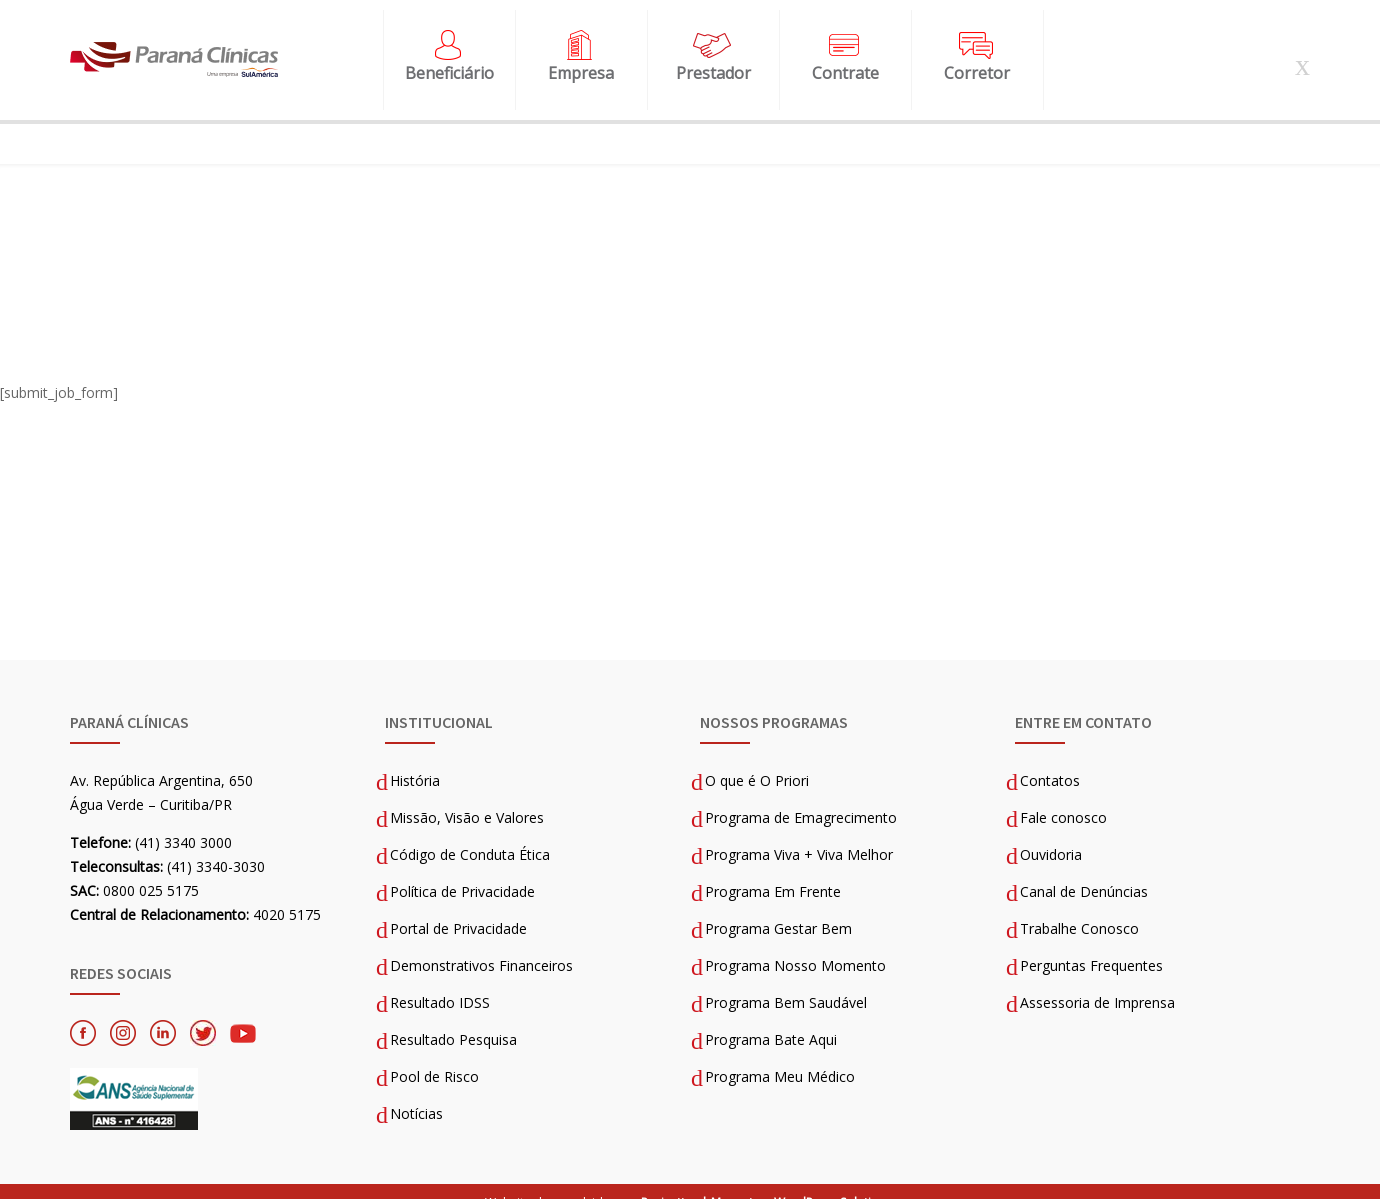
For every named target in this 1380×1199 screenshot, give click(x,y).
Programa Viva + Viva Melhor (799, 834)
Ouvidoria (1051, 834)
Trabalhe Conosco (1079, 908)
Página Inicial (113, 219)
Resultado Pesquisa (453, 1019)
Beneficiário (449, 63)
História (415, 760)
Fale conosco (1063, 797)
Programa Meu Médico (780, 1056)
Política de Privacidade (462, 871)
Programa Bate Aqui (771, 1019)
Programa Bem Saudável (786, 982)
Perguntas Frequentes (1091, 945)
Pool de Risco (434, 1056)
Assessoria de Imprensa (1097, 982)
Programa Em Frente (773, 871)
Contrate (845, 63)
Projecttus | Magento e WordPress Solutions (766, 1182)
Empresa (581, 63)
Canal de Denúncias (1084, 871)
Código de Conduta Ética (470, 834)
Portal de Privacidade (458, 908)
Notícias (416, 1093)
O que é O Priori (757, 760)
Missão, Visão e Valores (467, 797)
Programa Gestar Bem (778, 908)
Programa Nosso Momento (795, 945)
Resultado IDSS (440, 982)
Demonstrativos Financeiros (481, 945)
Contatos (1050, 760)
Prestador (713, 63)
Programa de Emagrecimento (801, 797)
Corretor (977, 63)
